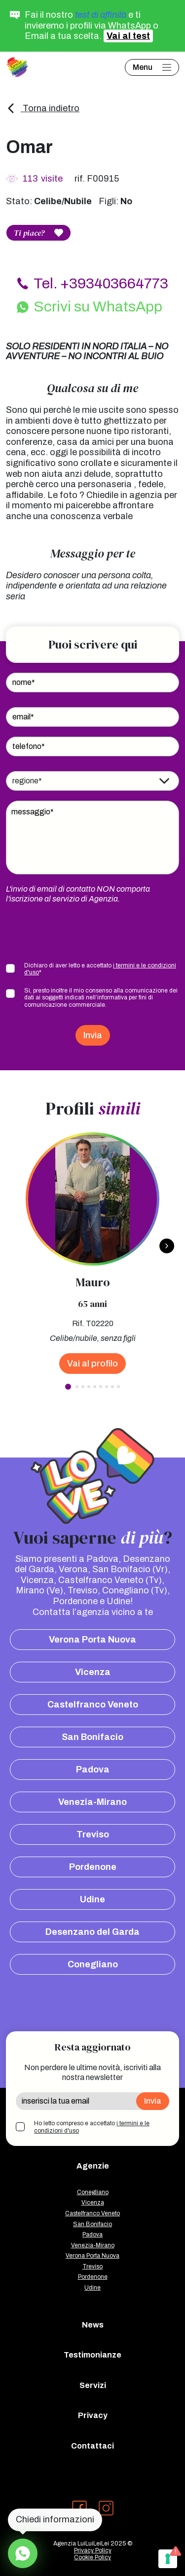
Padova (93, 1769)
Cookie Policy (92, 2557)
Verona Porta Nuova (92, 1640)
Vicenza (93, 1672)
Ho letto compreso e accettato (91, 2127)
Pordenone (92, 1867)
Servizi (92, 2385)
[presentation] (81, 933)
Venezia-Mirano (92, 1802)
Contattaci (92, 2446)
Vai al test (128, 36)
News (93, 2325)
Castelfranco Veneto (92, 1704)
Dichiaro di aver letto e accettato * (100, 969)
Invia (92, 1035)
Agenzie (92, 2166)
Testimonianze (92, 2355)
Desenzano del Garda (92, 1932)
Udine (92, 1899)
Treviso (92, 1834)
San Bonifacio (92, 1737)
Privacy (93, 2415)
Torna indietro (42, 108)
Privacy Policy (92, 2550)
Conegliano (93, 1964)
